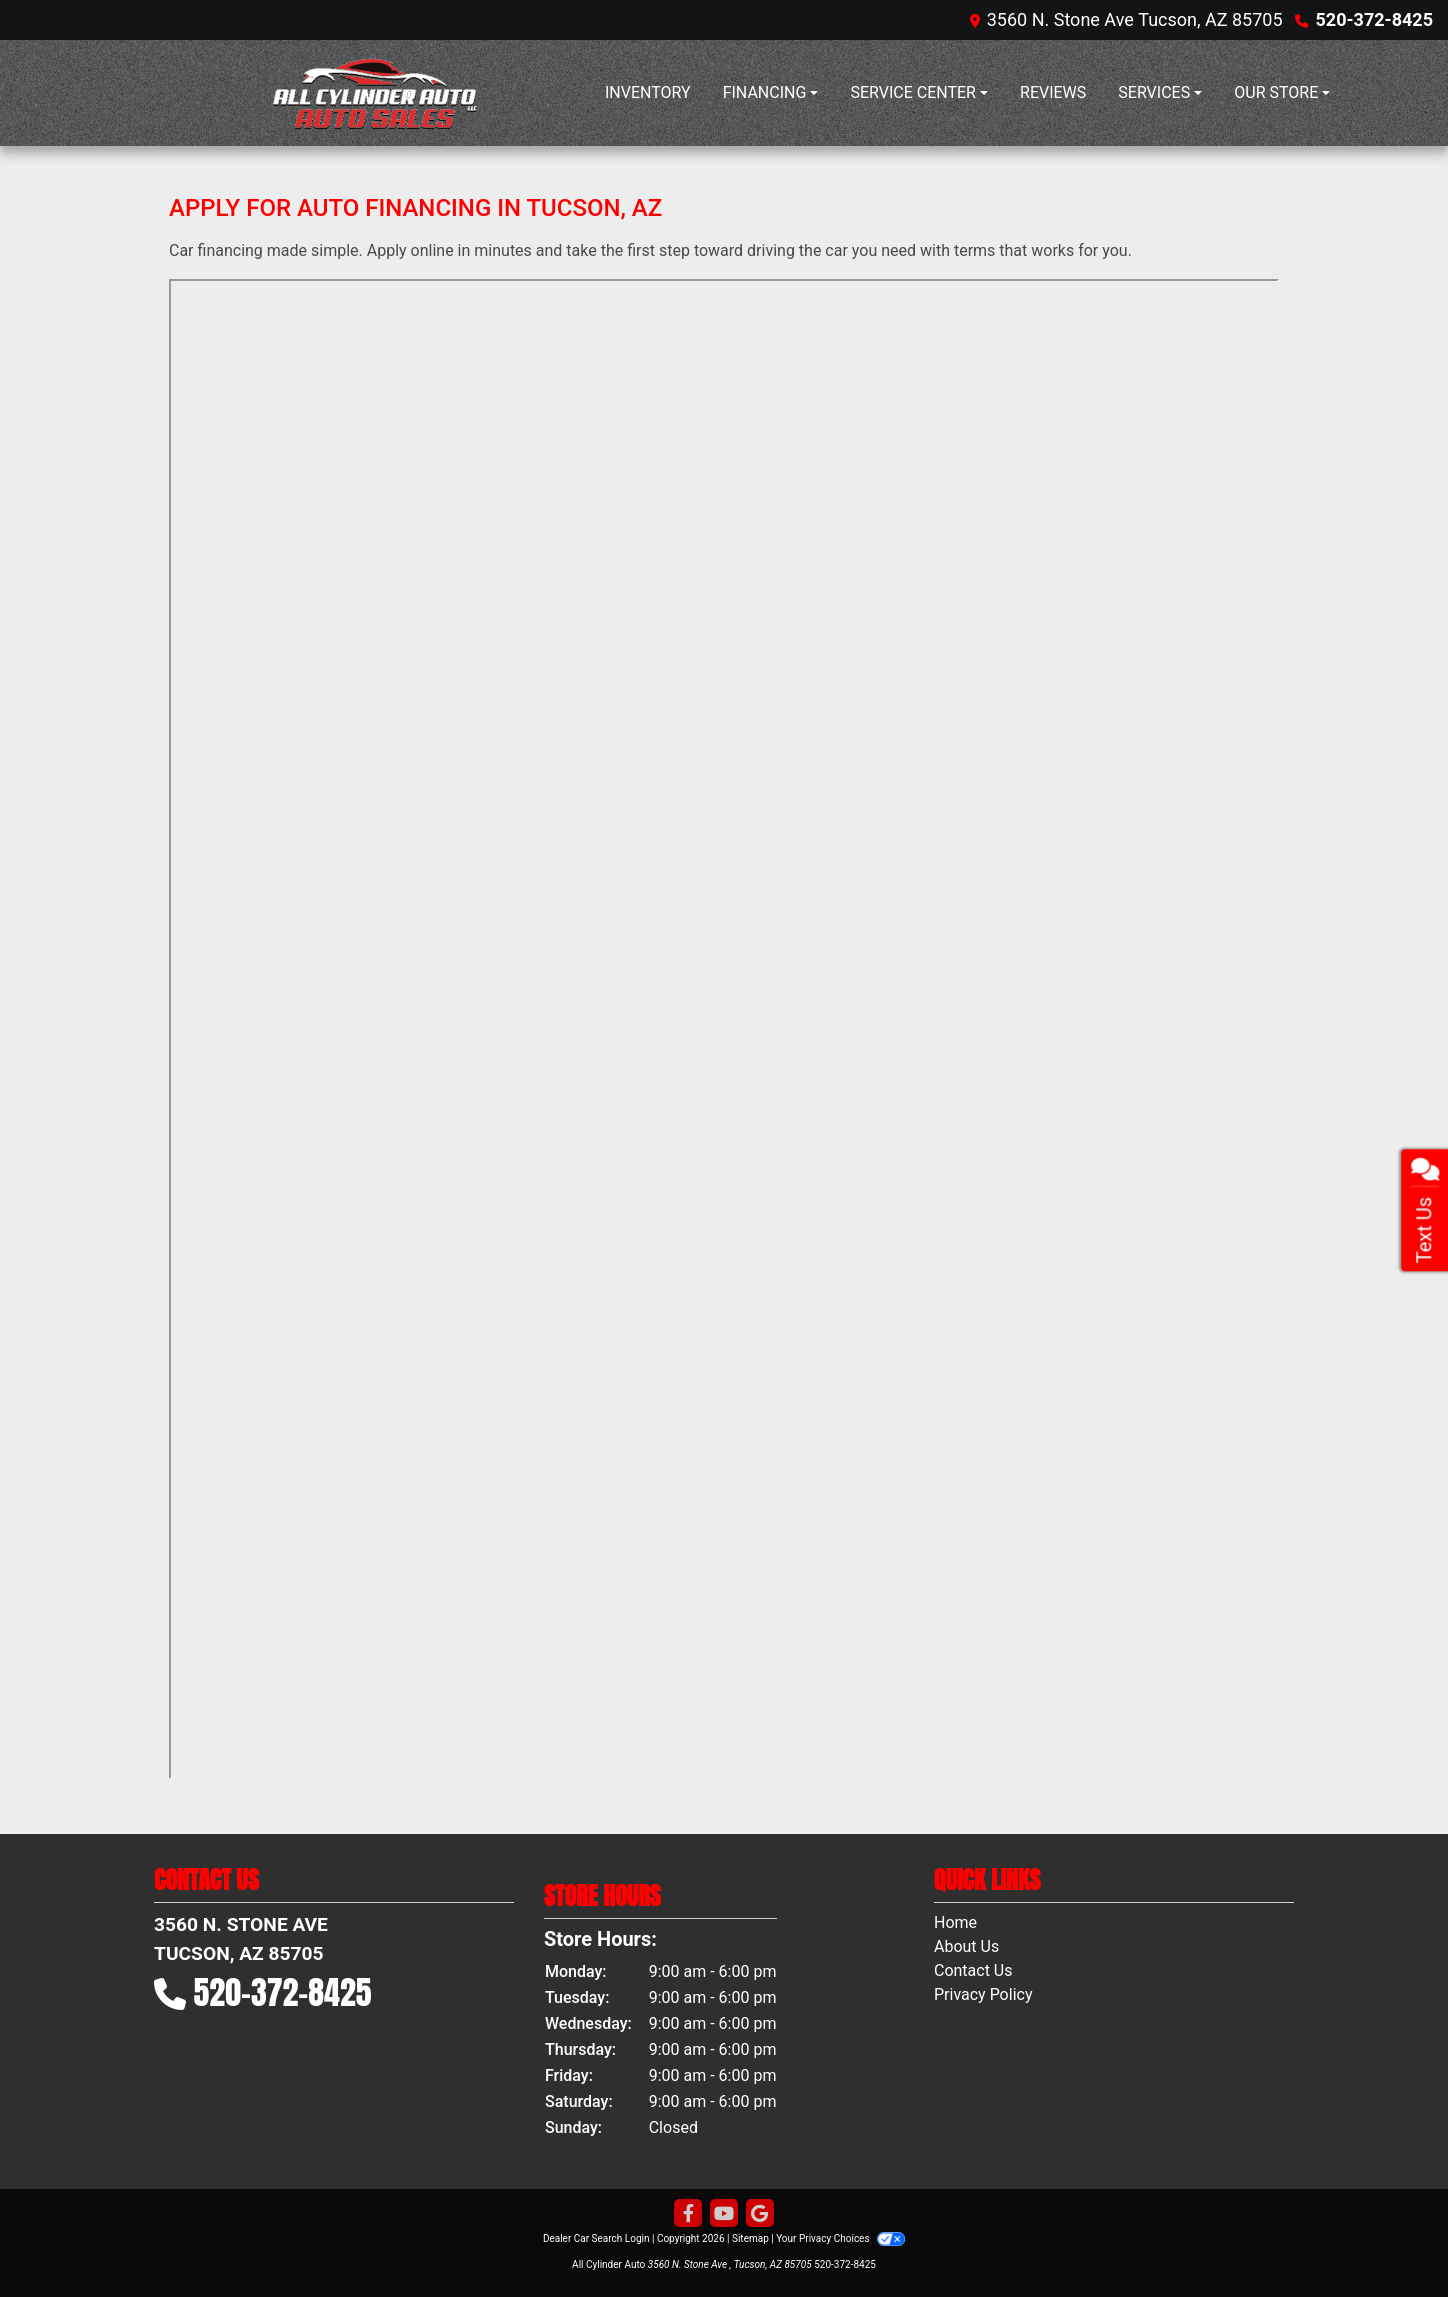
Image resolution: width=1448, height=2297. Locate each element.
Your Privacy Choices (840, 2238)
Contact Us (973, 1970)
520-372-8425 (1374, 19)
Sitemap (750, 2238)
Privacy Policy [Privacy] (983, 1994)
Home (955, 1922)
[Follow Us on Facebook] (688, 2214)
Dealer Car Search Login (596, 2238)
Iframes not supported (724, 1029)
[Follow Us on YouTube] (724, 2214)
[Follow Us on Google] (760, 2214)
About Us (966, 1946)
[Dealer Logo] (379, 93)
